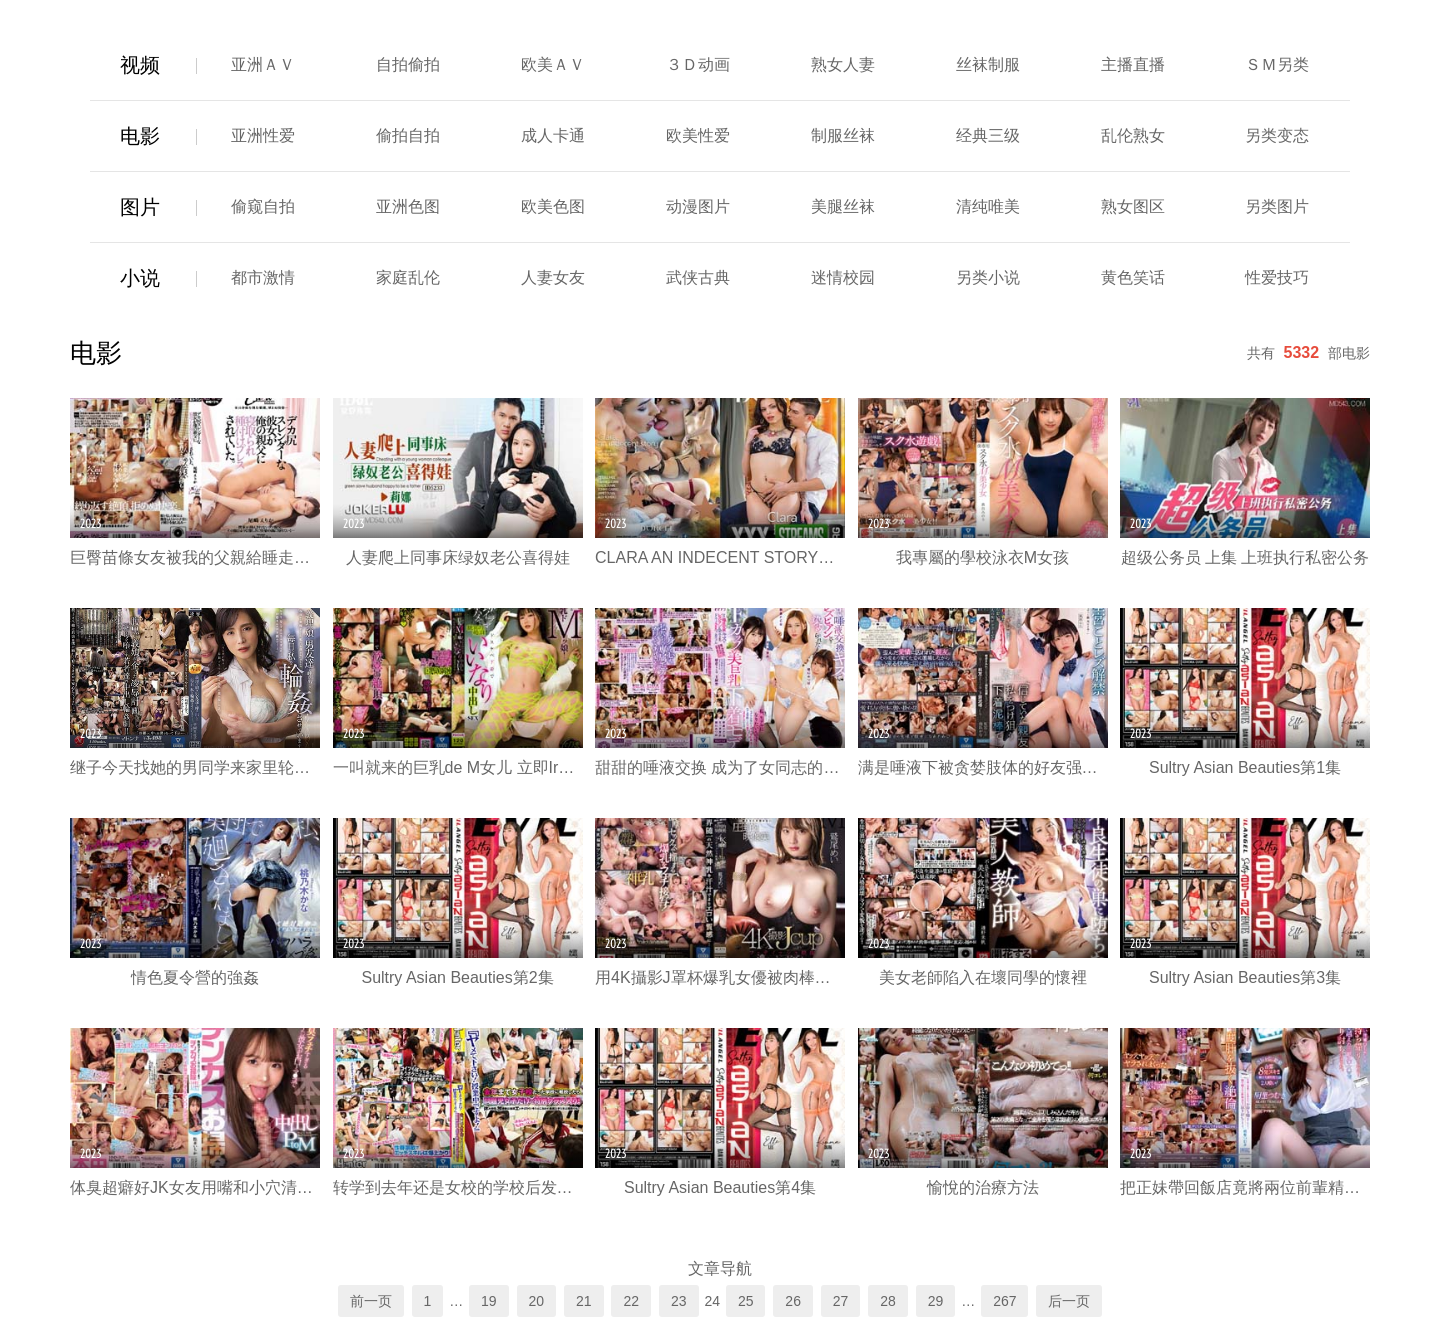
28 (888, 1301)
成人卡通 (553, 135)
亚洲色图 (408, 206)
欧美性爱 (698, 135)
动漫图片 (698, 206)
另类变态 (1277, 135)
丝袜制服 (988, 64)
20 (537, 1301)
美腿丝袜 (843, 206)
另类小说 (988, 277)
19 (489, 1301)
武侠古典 (698, 277)
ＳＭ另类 (1277, 64)
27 (841, 1301)
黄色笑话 (1133, 277)
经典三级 (988, 135)
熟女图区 (1133, 206)
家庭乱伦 (408, 277)
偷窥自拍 (263, 206)
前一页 (371, 1301)
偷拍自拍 (408, 135)
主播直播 (1133, 64)
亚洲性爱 (263, 135)
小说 (140, 278)
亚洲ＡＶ (263, 64)
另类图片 (1277, 206)
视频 (140, 65)
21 (584, 1301)
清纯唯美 (988, 206)
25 (746, 1301)
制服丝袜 (843, 135)
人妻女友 (553, 277)
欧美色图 (553, 206)
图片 (140, 207)
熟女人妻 (843, 64)
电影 (140, 136)
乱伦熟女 (1133, 135)
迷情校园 (843, 277)
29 (936, 1301)
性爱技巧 (1277, 277)
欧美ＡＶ (553, 64)
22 (631, 1301)
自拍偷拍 (408, 64)
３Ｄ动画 (698, 64)
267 (1004, 1301)
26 (793, 1301)
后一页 (1069, 1301)
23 (679, 1301)
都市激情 (263, 277)
